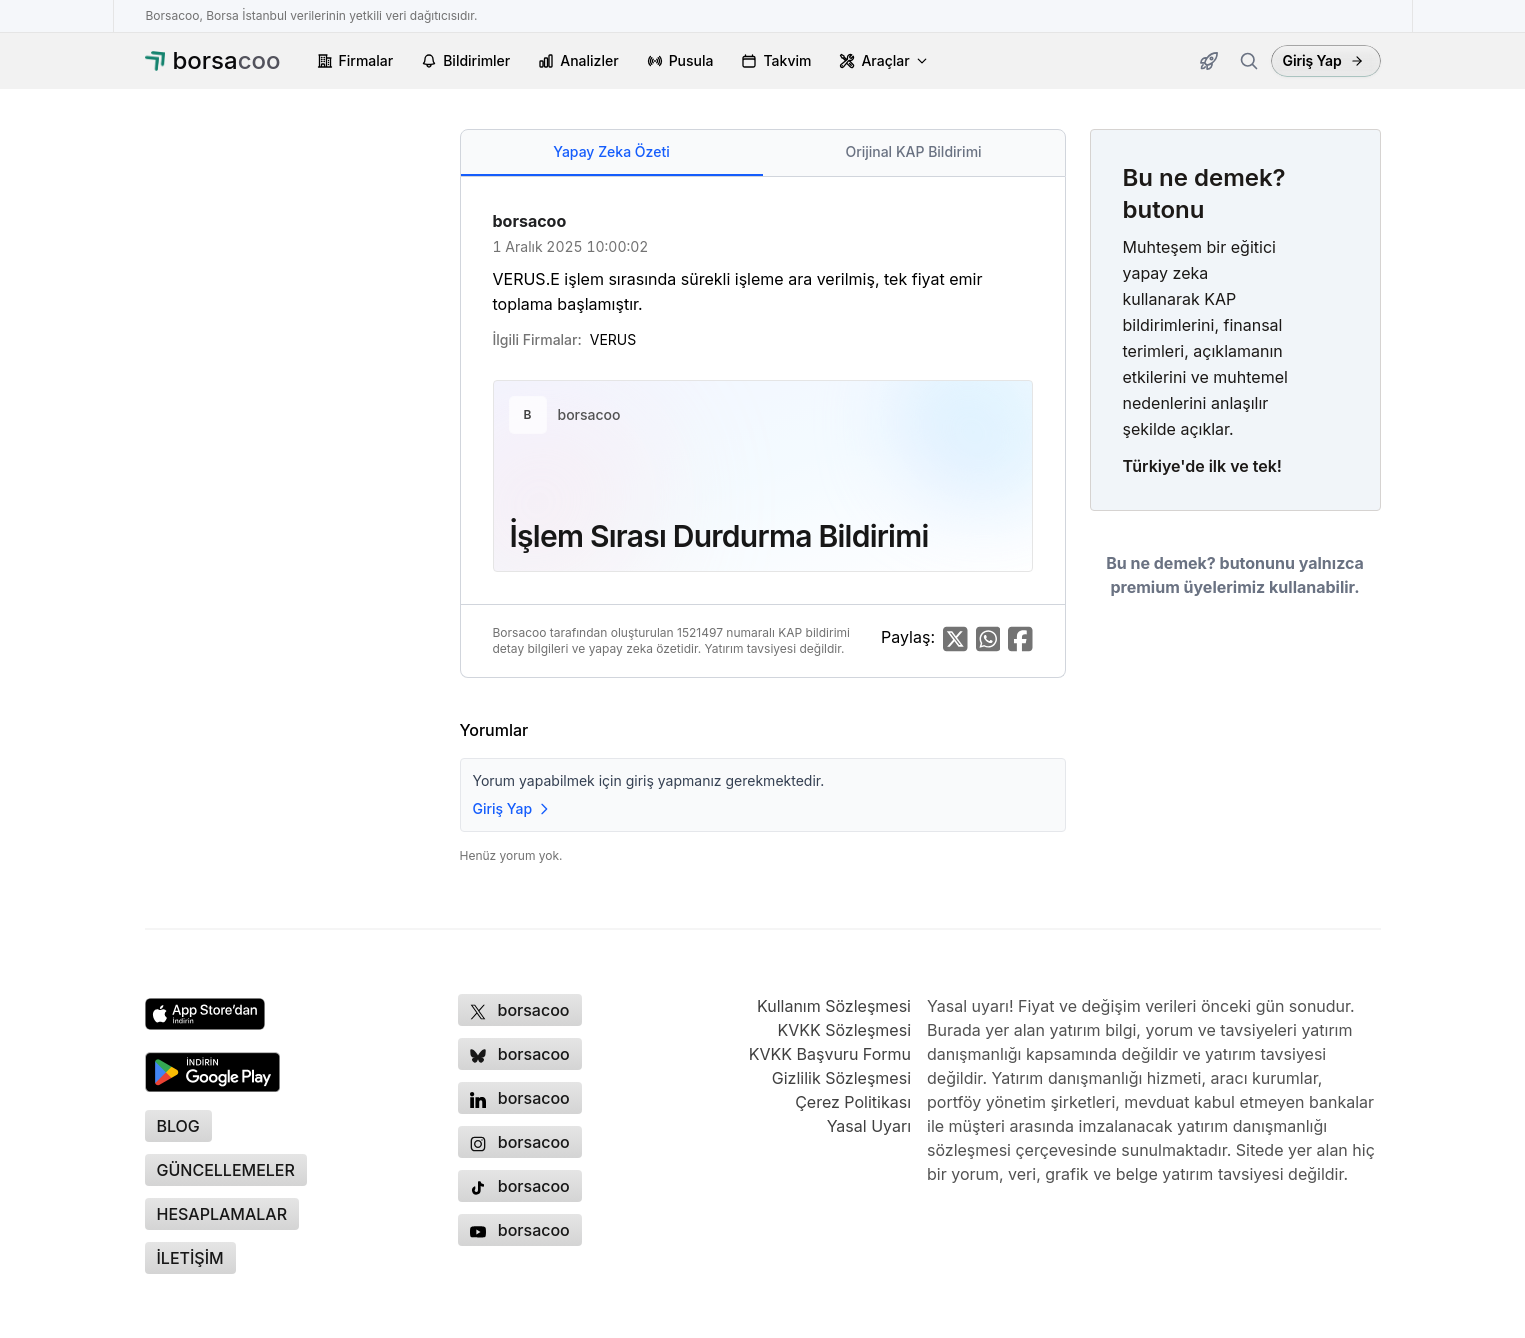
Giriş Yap (1323, 60)
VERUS (613, 339)
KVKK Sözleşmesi (844, 1030)
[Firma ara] (1249, 61)
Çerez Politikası (853, 1102)
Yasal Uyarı (869, 1126)
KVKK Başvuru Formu (830, 1054)
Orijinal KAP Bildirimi (913, 151)
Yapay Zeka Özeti (611, 151)
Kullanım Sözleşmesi (834, 1006)
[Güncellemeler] (1209, 61)
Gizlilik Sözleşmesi (841, 1078)
